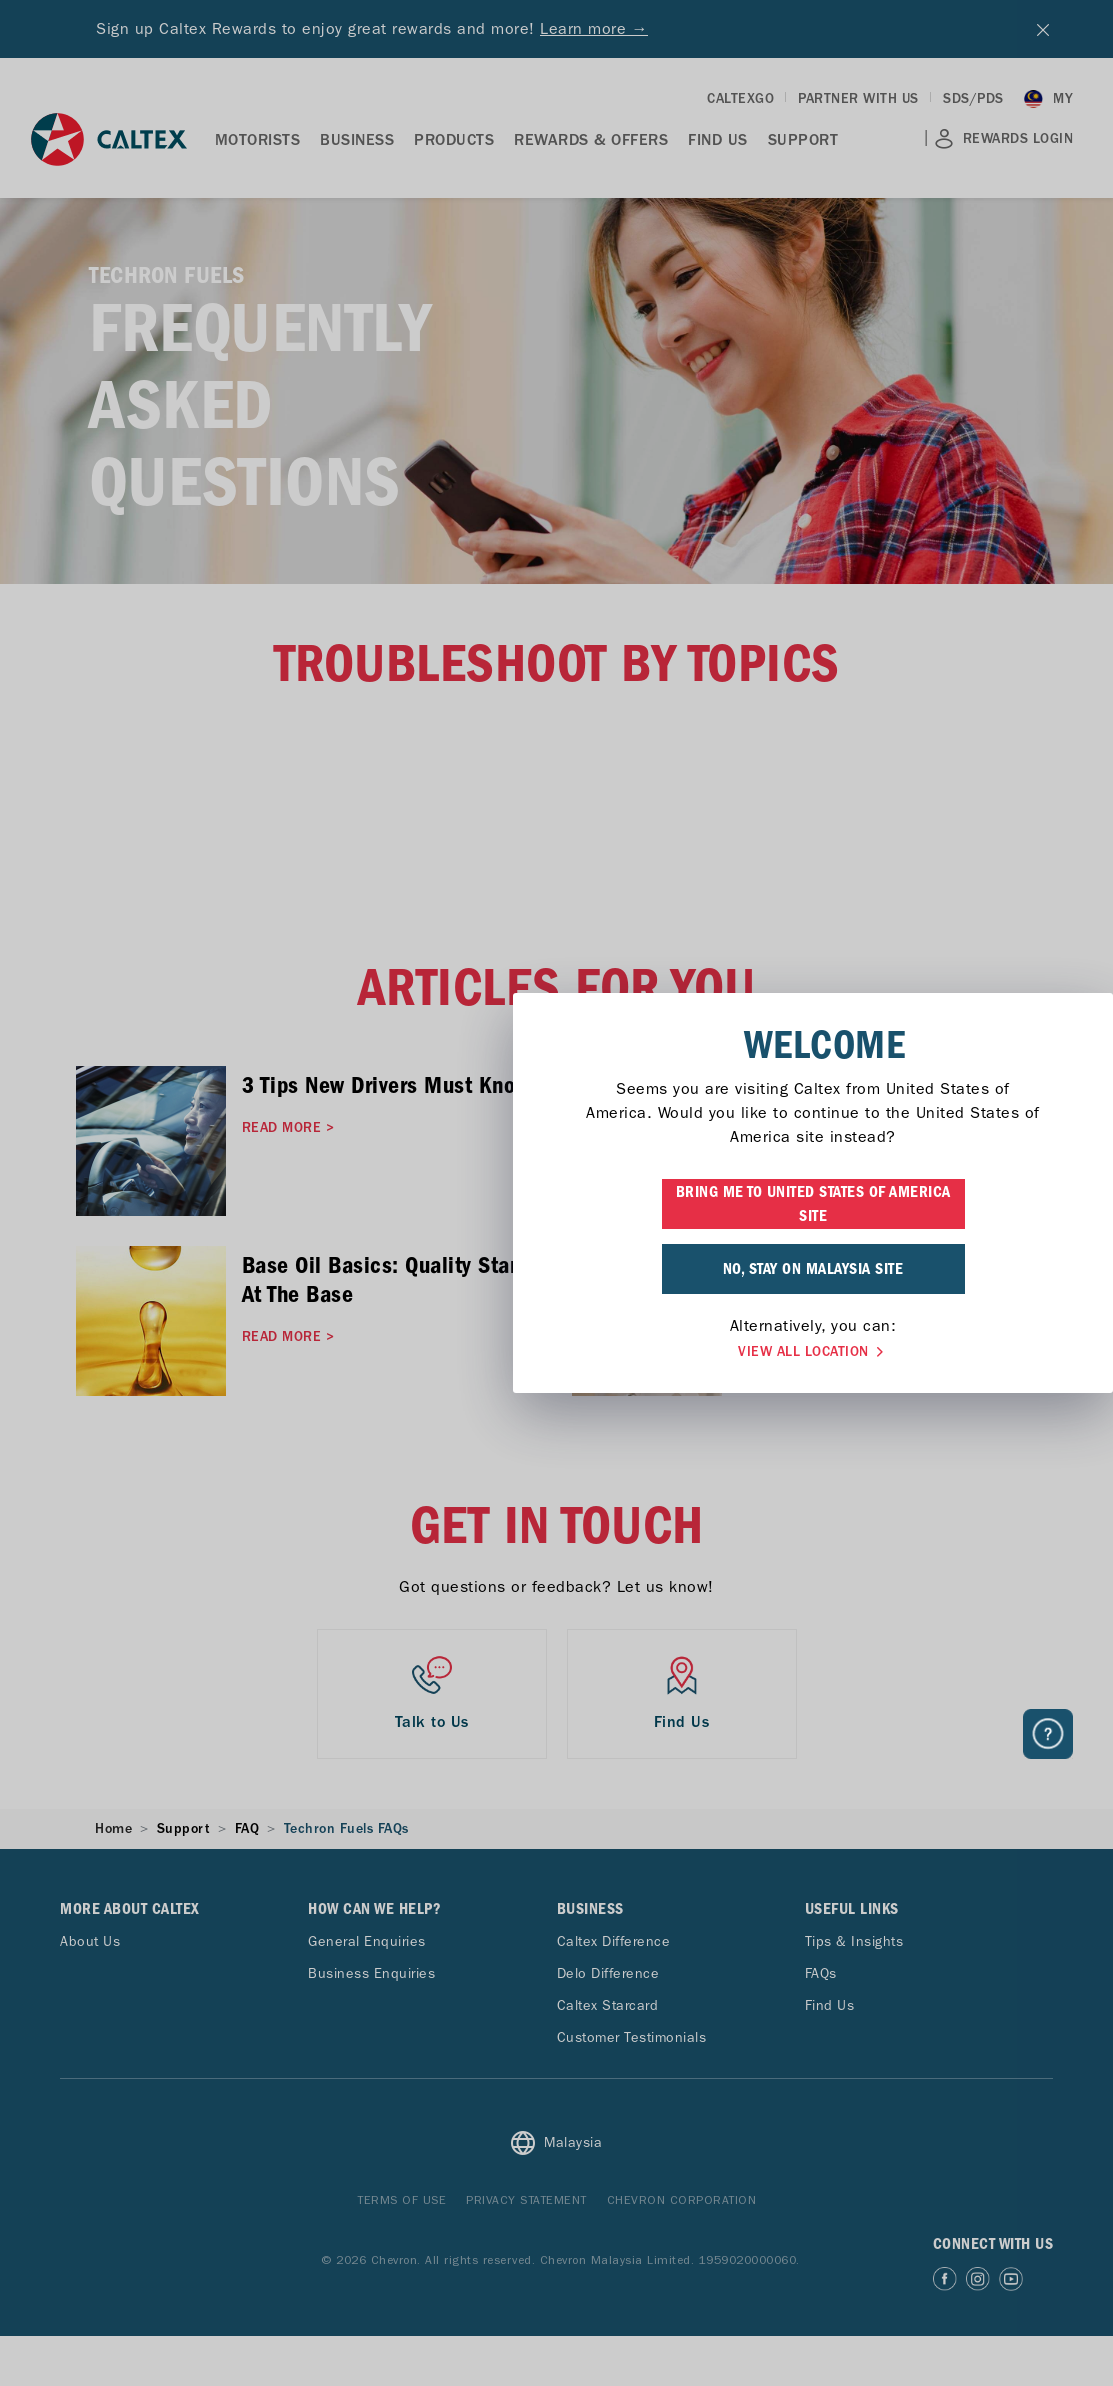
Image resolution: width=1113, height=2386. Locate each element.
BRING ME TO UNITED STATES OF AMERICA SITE (556, 1204)
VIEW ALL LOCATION (556, 1352)
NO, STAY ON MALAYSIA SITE (556, 1269)
